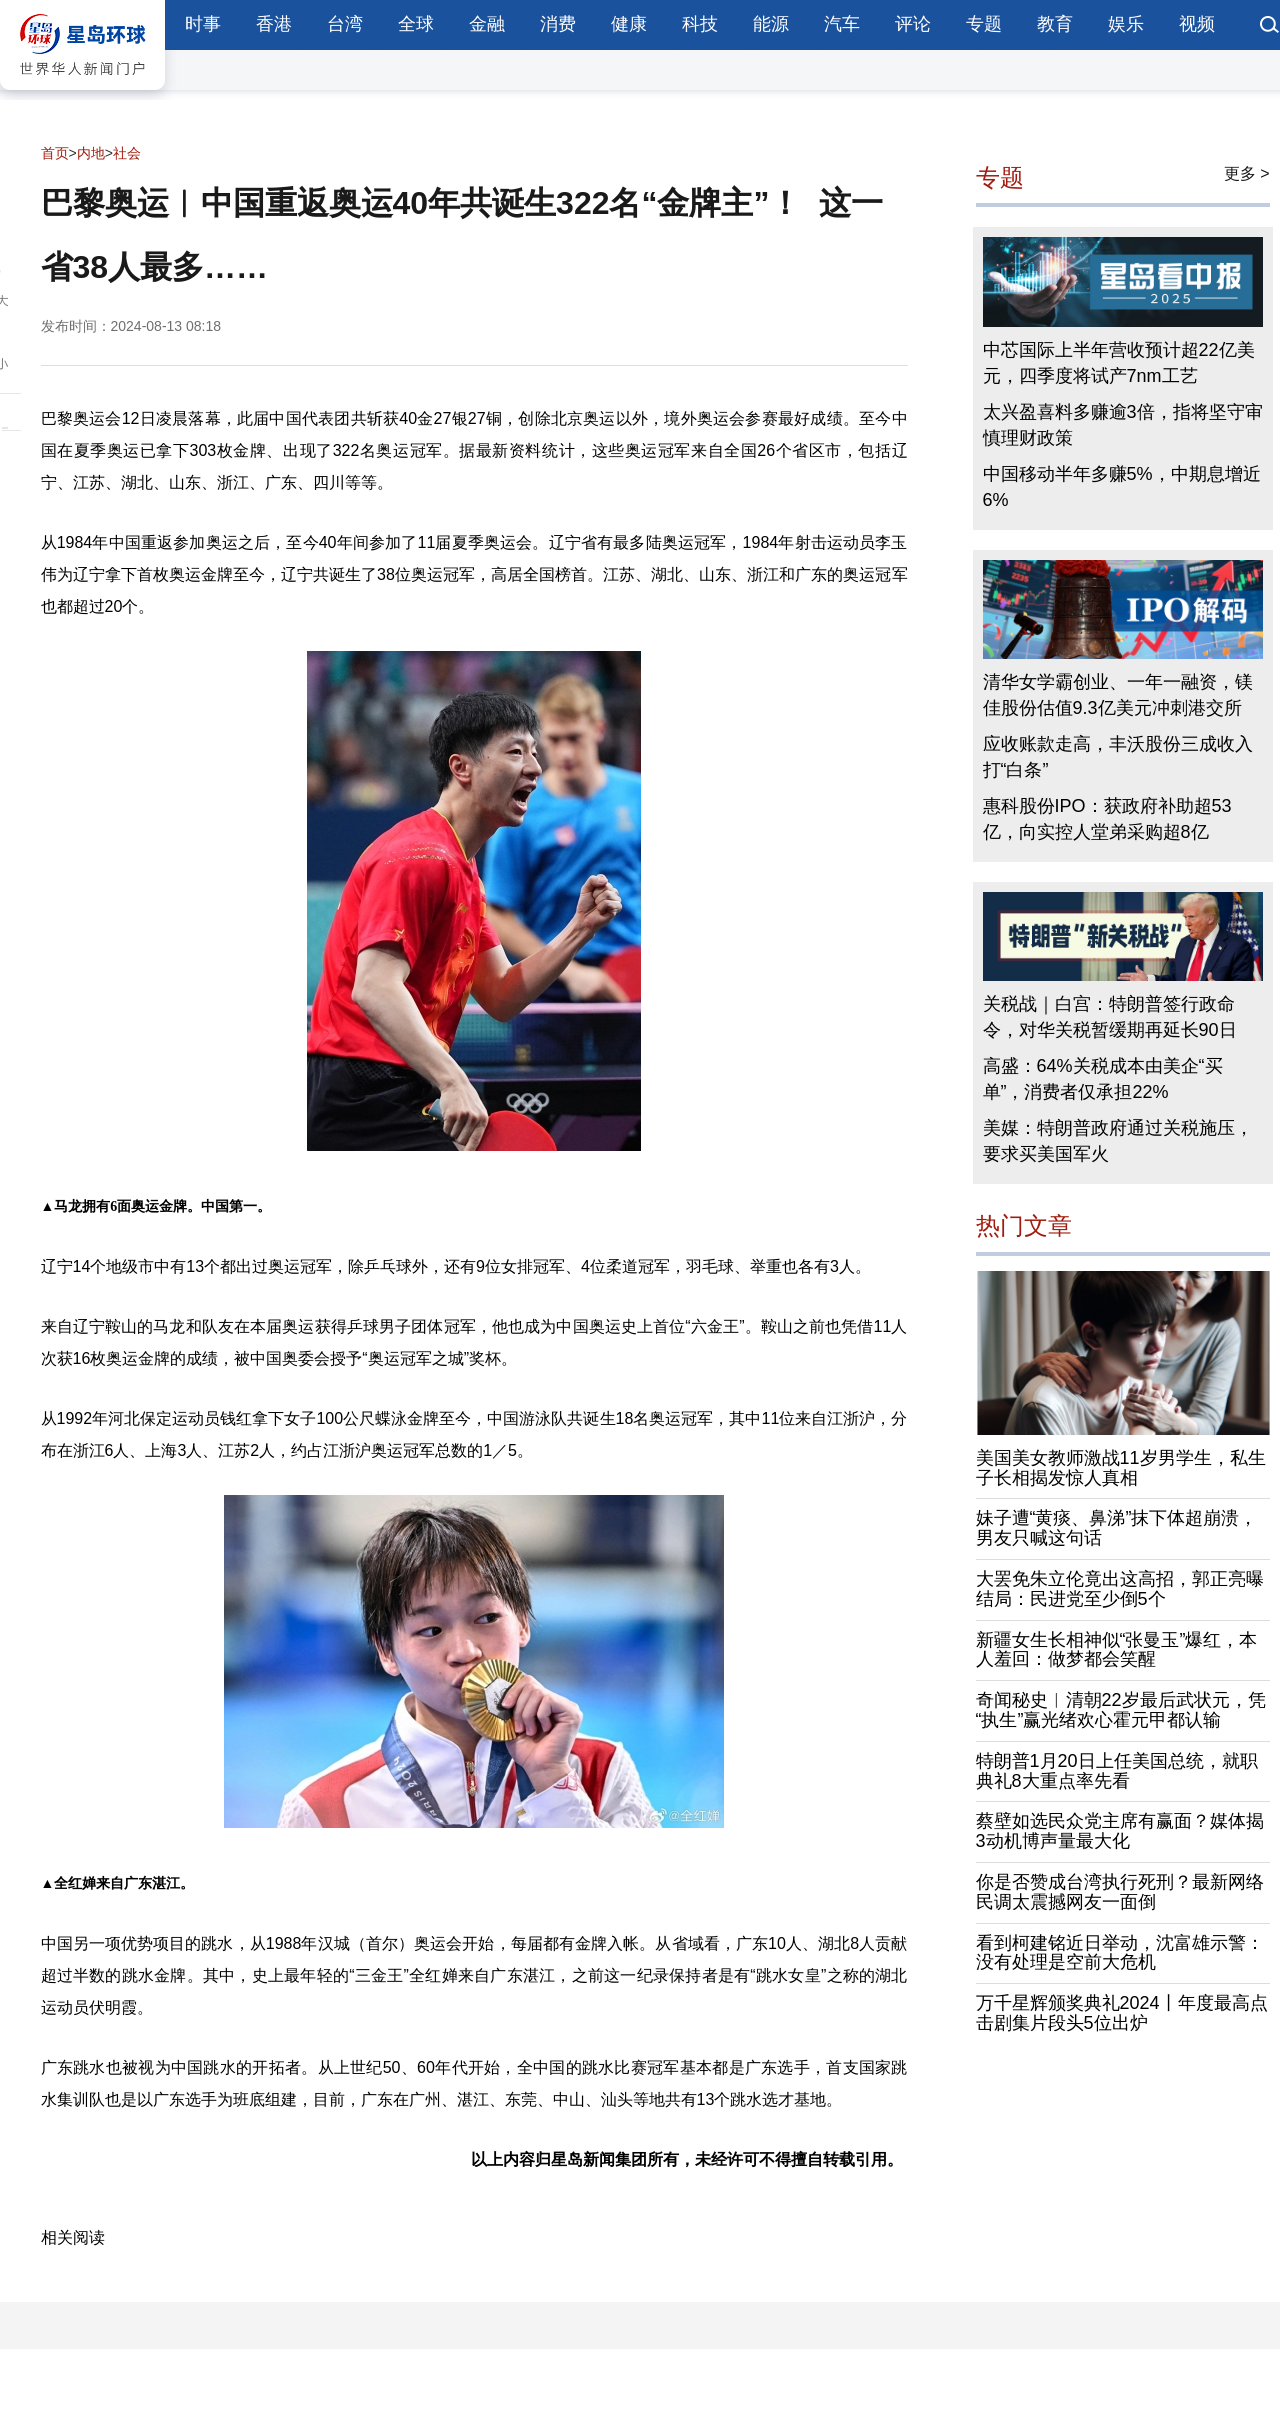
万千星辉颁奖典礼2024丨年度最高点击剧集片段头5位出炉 (1122, 2013)
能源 (771, 24)
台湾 (345, 24)
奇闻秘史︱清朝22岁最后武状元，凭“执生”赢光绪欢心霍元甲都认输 (1121, 1710)
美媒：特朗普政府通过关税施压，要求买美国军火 (1118, 1141)
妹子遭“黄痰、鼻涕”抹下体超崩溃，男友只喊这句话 (1117, 1528)
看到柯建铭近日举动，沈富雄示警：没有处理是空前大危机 (1120, 1953)
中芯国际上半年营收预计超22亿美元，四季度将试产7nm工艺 (1119, 363)
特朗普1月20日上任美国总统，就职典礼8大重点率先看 (1117, 1771)
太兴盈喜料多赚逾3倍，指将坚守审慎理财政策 (1123, 425)
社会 (127, 153)
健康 (629, 24)
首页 (55, 153)
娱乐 (1126, 24)
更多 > (1247, 173)
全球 (416, 24)
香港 (274, 24)
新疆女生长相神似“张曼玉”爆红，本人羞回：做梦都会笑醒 (1117, 1650)
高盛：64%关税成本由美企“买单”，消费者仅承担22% (1103, 1079)
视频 (1197, 24)
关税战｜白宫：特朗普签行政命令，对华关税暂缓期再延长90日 (1110, 1017)
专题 (984, 24)
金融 (487, 24)
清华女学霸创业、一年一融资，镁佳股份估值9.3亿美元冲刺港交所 (1118, 695)
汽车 (842, 24)
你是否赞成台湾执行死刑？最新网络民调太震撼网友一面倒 (1120, 1892)
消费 (558, 24)
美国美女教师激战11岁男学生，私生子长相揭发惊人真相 (1121, 1468)
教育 (1055, 24)
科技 (700, 24)
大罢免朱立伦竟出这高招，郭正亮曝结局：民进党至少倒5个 (1120, 1589)
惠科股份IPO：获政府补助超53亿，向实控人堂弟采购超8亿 (1107, 819)
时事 (203, 24)
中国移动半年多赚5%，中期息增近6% (1122, 487)
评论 (913, 24)
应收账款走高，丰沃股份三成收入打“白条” (1118, 757)
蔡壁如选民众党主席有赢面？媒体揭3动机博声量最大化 (1120, 1831)
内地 (91, 153)
